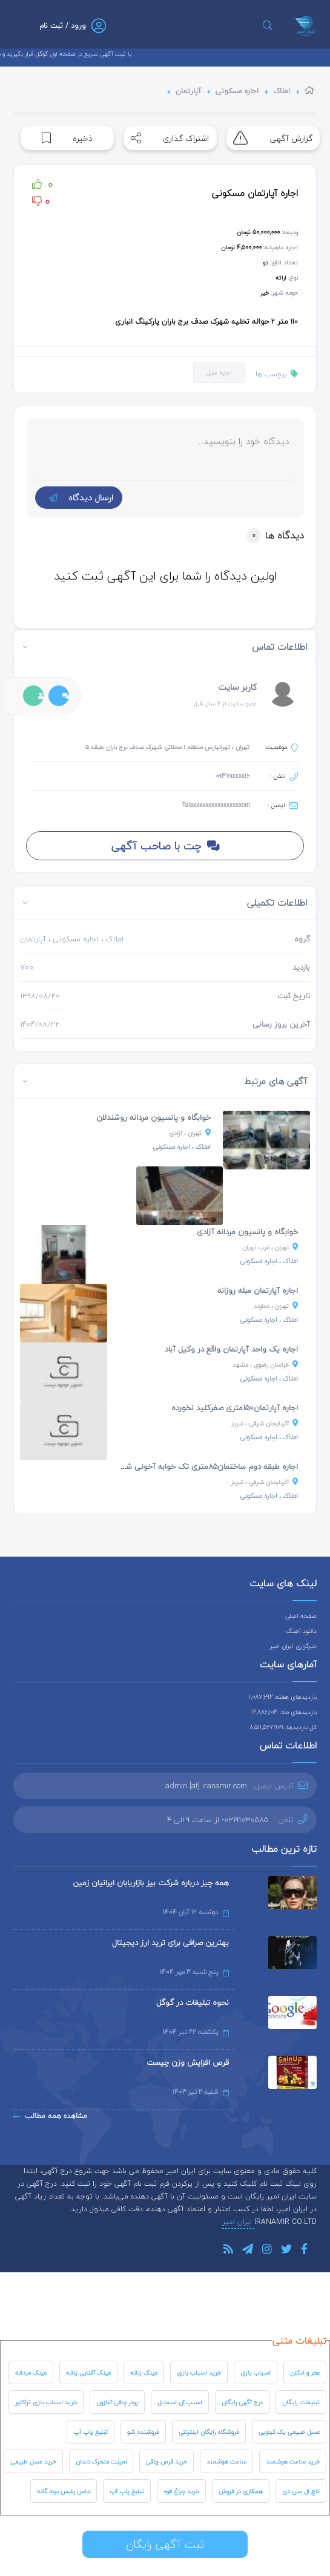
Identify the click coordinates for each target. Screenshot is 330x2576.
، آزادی (190, 1133)
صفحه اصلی (301, 1615)
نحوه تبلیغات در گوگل (192, 2002)
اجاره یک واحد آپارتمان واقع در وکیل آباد (231, 1349)
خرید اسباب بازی (199, 2372)
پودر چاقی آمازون (117, 2402)
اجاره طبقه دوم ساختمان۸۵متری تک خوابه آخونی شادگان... (200, 1466)
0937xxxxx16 (232, 776)
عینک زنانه (143, 2372)
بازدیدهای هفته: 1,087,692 (283, 1697)
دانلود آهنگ (301, 1631)
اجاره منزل (219, 372)
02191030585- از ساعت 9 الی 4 (217, 1819)
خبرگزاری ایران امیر (293, 1646)
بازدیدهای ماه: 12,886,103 (284, 1712)
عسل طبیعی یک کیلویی (289, 2432)
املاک (281, 91)
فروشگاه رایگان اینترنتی (209, 2432)
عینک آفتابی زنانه (88, 2372)
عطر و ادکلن (305, 2372)
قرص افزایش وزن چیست (188, 2062)
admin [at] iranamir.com (206, 1786)
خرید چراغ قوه (181, 2491)
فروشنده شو (143, 2432)
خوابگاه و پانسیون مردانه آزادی (247, 1231)
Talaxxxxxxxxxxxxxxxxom (215, 805)
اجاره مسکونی (237, 91)
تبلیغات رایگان (301, 2402)
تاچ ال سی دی (301, 2491)
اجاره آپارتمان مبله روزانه (257, 1290)
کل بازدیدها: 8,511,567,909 (283, 1727)
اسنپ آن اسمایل (179, 2402)
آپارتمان (188, 91)
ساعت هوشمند (226, 2461)
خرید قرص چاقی (166, 2461)
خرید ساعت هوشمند (293, 2461)
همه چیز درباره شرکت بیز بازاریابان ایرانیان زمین (151, 1882)
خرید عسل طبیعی (33, 2461)
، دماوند (276, 1306)
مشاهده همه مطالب (50, 2116)
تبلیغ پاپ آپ (90, 2432)
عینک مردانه (31, 2372)
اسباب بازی (255, 2372)
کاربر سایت (237, 687)
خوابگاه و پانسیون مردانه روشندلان (153, 1117)
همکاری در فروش (241, 2491)
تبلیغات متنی (299, 2341)
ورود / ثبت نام (62, 25)
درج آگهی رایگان (242, 2402)
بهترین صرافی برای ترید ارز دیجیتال (170, 1942)
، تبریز (264, 1423)
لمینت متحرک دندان (101, 2461)
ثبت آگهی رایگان (165, 2544)
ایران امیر (238, 2221)
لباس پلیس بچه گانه (63, 2491)
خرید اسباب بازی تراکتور (46, 2402)
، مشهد (265, 1364)
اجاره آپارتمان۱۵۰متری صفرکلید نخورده (234, 1407)
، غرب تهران (270, 1247)
